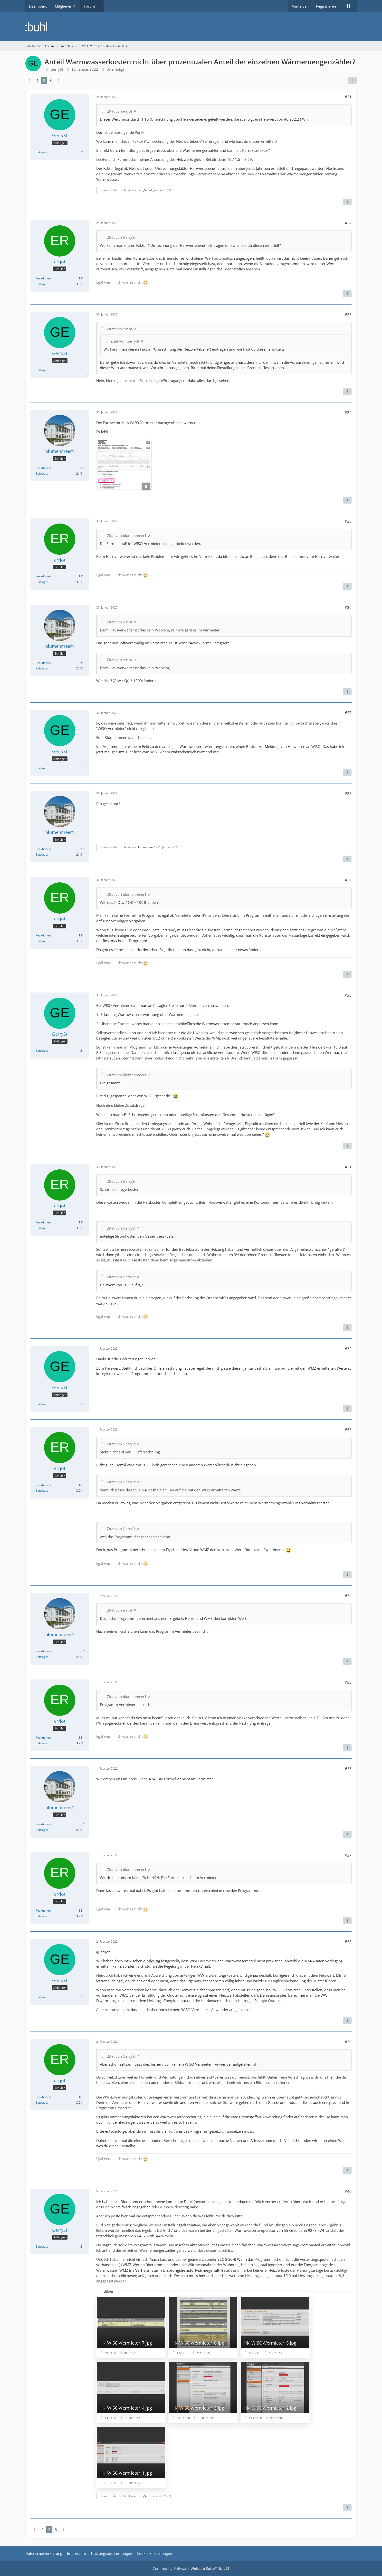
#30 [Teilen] (348, 995)
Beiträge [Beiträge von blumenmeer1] (41, 473)
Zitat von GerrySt (121, 237)
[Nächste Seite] (58, 80)
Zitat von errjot (119, 111)
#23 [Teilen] (348, 314)
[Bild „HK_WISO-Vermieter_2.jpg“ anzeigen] (275, 2392)
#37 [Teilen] (348, 1855)
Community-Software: (191, 2568)
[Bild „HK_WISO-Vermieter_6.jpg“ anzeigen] (203, 2327)
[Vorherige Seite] (29, 80)
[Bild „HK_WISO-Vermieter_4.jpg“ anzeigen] (131, 2392)
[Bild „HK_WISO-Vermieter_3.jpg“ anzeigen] (203, 2392)
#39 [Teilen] (348, 2041)
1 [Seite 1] (38, 80)
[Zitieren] (347, 202)
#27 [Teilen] (348, 712)
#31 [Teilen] (348, 1166)
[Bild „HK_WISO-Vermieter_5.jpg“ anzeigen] (275, 2327)
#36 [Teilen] (348, 1768)
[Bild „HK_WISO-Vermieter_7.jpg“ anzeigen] (131, 2327)
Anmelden (300, 6)
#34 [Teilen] (348, 1595)
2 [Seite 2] (44, 80)
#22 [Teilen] (348, 222)
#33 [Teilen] (348, 1429)
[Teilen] (352, 80)
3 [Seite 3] (51, 80)
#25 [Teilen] (348, 521)
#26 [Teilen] (348, 607)
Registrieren (326, 6)
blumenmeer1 (146, 847)
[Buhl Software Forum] (191, 26)
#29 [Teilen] (348, 880)
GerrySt (141, 190)
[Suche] (348, 6)
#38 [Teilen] (348, 1941)
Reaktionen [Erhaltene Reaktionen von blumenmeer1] (43, 468)
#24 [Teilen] (348, 412)
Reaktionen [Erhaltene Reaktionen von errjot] (43, 278)
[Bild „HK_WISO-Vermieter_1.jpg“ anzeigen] (131, 2457)
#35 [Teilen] (348, 1682)
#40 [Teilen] (348, 2191)
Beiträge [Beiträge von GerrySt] (41, 152)
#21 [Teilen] (348, 96)
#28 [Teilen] (348, 793)
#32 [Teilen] (348, 1348)
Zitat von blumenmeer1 (127, 535)
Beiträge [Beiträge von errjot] (41, 284)
